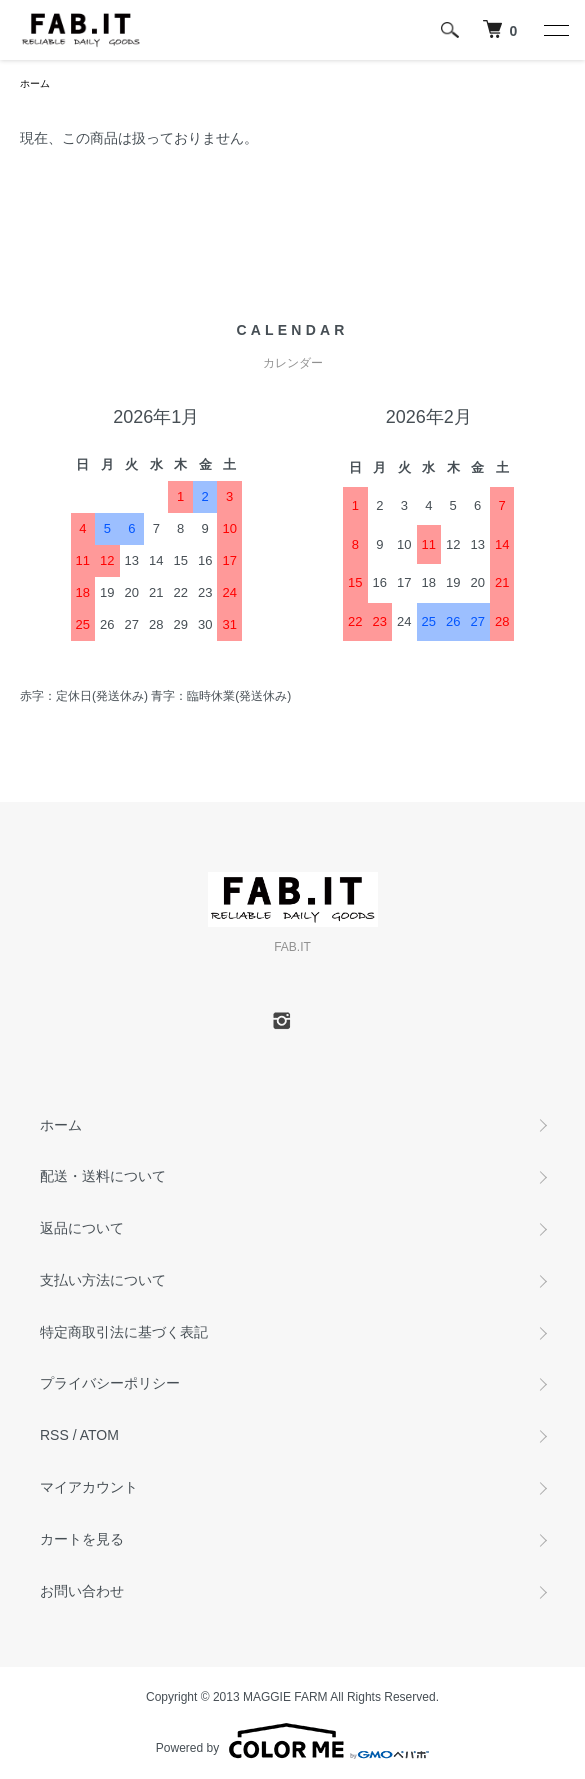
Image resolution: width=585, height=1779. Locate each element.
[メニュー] (555, 30)
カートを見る (82, 1539)
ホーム (35, 83)
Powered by (292, 1741)
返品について (82, 1228)
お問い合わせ (82, 1591)
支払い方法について (103, 1280)
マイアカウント (89, 1487)
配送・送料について (103, 1176)
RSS (54, 1435)
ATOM (99, 1435)
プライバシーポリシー (110, 1383)
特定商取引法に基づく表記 (124, 1332)
